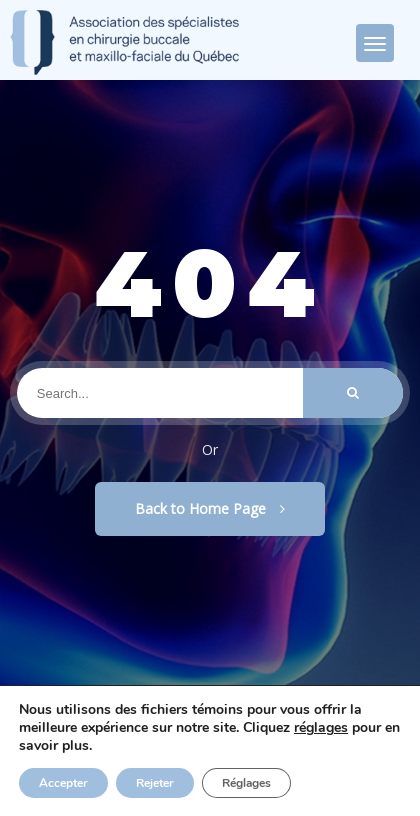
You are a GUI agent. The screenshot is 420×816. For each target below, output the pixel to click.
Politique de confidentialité (222, 776)
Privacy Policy (354, 776)
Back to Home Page (210, 508)
